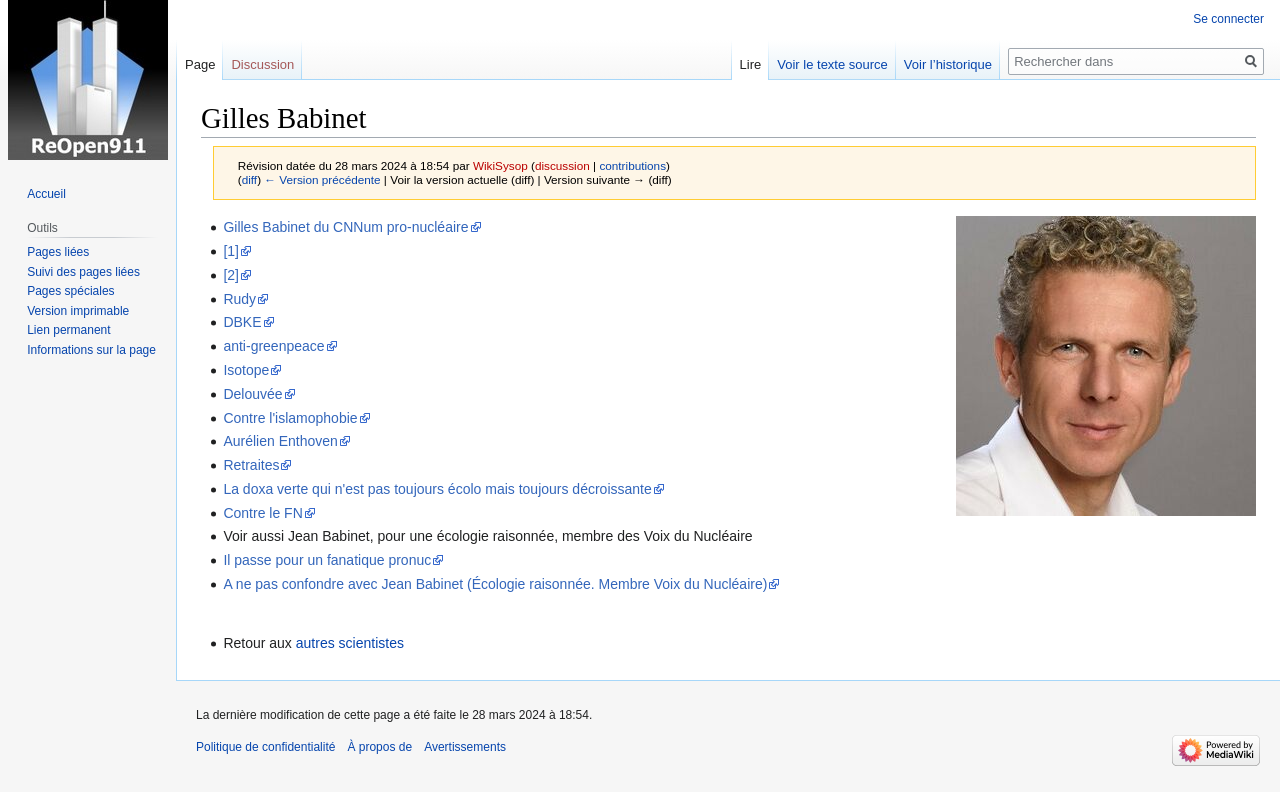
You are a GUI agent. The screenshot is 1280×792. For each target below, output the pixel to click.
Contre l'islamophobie (290, 418)
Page (200, 64)
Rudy (239, 299)
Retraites (251, 465)
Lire (751, 64)
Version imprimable (78, 311)
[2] (231, 275)
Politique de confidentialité (265, 747)
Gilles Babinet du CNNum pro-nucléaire (345, 227)
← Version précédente (322, 179)
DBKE (242, 322)
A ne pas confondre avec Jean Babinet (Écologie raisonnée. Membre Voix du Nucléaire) (495, 584)
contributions (632, 165)
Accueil (46, 194)
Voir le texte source (832, 64)
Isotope (246, 370)
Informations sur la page (91, 350)
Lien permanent (68, 330)
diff (249, 179)
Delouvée (252, 394)
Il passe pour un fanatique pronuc (327, 560)
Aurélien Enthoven (280, 441)
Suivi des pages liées (83, 272)
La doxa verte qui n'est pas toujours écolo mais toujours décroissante (437, 489)
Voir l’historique (948, 64)
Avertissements (465, 747)
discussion (562, 165)
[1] (231, 251)
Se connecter (1228, 19)
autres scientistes (350, 643)
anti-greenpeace (273, 346)
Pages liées (58, 252)
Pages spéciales (70, 291)
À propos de (379, 747)
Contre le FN (262, 513)
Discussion (262, 64)
